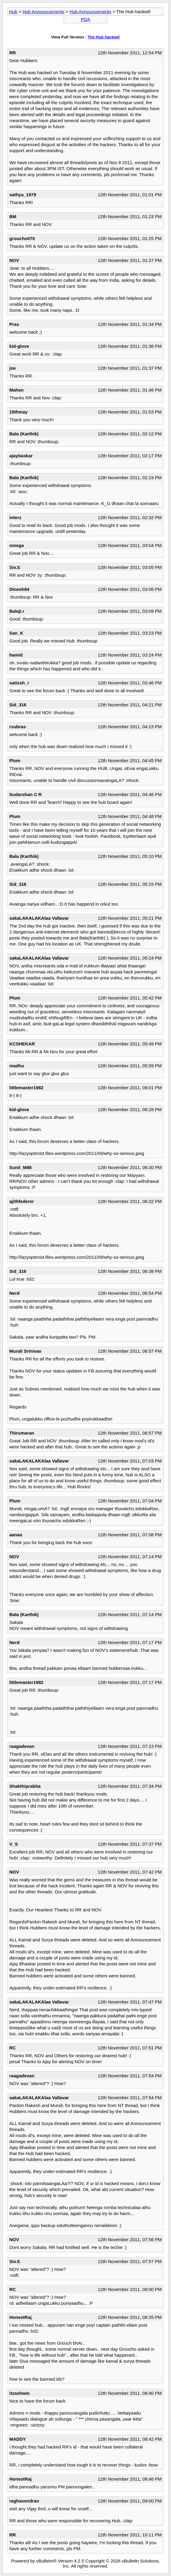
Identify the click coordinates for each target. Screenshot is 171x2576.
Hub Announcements (43, 11)
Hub (13, 11)
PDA (85, 19)
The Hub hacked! (103, 37)
